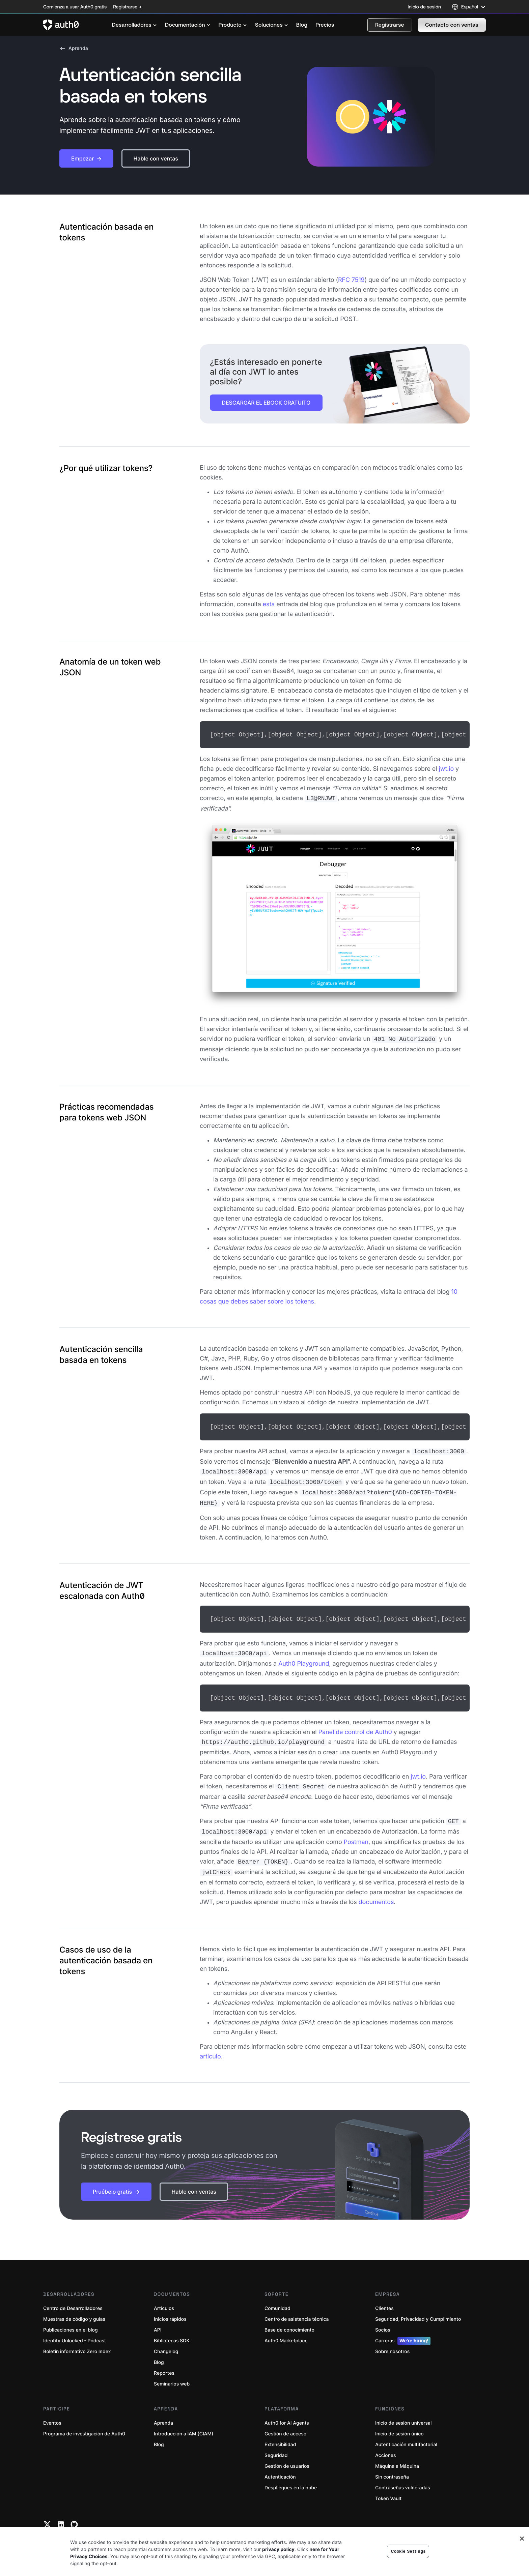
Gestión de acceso (285, 2422)
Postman (356, 1831)
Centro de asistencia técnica (296, 2307)
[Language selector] (469, 6)
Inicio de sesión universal (403, 2411)
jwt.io (446, 768)
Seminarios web (172, 2372)
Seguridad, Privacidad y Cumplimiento (418, 2307)
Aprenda (73, 48)
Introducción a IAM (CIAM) (183, 2422)
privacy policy (278, 2565)
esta (269, 604)
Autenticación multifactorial (406, 2432)
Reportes (164, 2361)
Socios (382, 2318)
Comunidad (277, 2296)
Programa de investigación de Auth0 (84, 2422)
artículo (210, 2044)
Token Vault (388, 2486)
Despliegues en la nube (290, 2476)
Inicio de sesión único (399, 2422)
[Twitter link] (47, 2512)
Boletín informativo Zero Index (77, 2339)
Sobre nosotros (392, 2339)
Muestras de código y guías (74, 2307)
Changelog (166, 2339)
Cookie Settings (408, 2566)
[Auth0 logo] (61, 25)
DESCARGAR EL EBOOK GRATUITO (266, 402)
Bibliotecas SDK (172, 2329)
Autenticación (280, 2465)
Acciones (385, 2443)
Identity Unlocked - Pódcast (74, 2329)
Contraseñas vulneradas (402, 2476)
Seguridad (276, 2443)
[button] (389, 25)
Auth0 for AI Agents (286, 2411)
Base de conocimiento (289, 2318)
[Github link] (74, 2512)
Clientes (384, 2296)
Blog (159, 2350)
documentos (376, 1890)
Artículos (164, 2296)
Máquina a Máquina (397, 2454)
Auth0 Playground (303, 1656)
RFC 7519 (351, 280)
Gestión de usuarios (286, 2454)
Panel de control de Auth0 (355, 1724)
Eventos (52, 2411)
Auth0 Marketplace (286, 2329)
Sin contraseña (392, 2465)
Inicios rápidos (170, 2307)
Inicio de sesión (424, 6)
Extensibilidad (280, 2432)
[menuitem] (134, 25)
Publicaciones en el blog (70, 2318)
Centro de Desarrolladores (73, 2296)
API (158, 2318)
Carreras (402, 2329)
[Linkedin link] (61, 2512)
